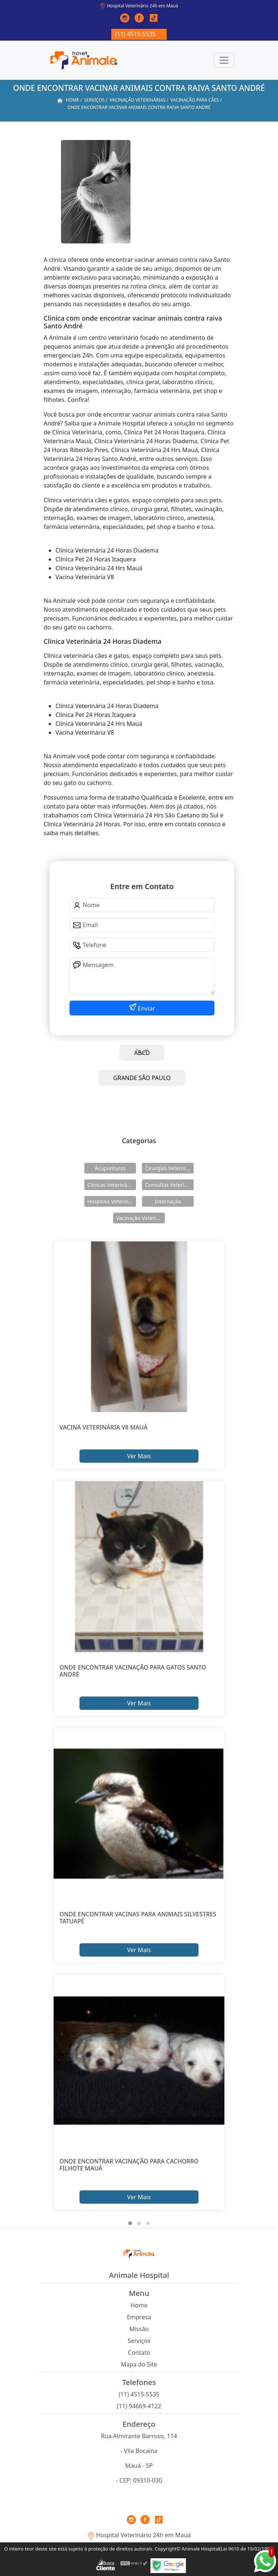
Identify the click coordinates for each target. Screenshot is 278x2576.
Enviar (145, 1008)
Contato (139, 2352)
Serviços (139, 2341)
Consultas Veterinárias (169, 1184)
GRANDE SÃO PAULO (141, 1078)
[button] (130, 2223)
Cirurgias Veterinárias (169, 1168)
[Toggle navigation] (224, 60)
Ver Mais (139, 1456)
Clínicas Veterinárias (111, 1184)
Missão (139, 2329)
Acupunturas (110, 1168)
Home (139, 2305)
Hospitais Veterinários (111, 1201)
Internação (168, 1201)
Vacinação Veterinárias (140, 1218)
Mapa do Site (139, 2364)
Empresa (139, 2317)
